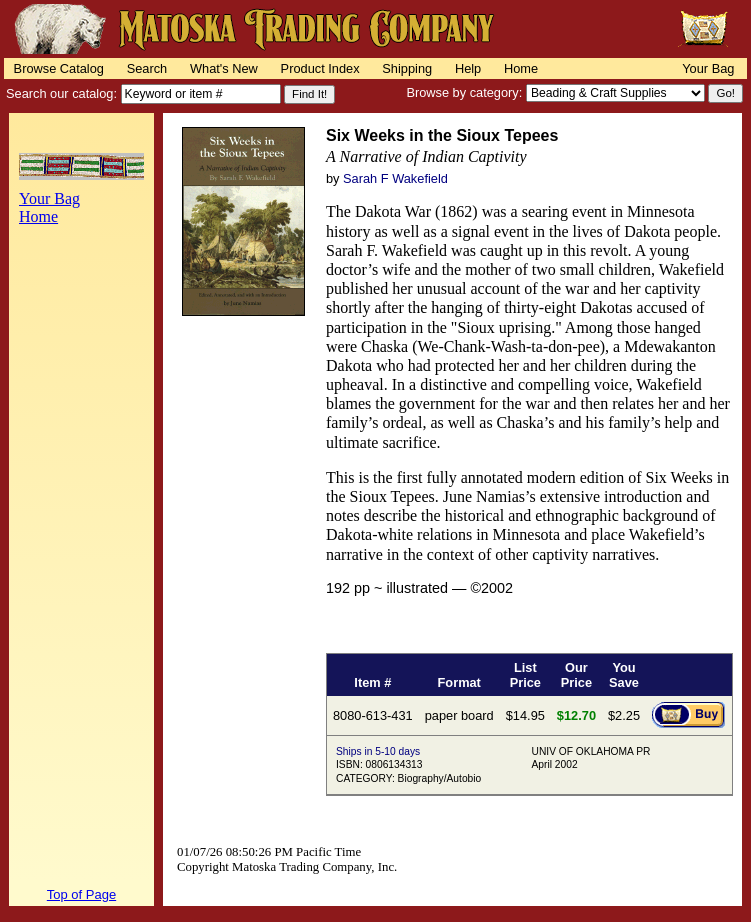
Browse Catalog (59, 68)
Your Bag (708, 68)
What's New (224, 68)
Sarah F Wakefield (395, 178)
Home (521, 68)
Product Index (320, 68)
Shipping (407, 68)
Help (468, 68)
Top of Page (81, 894)
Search (147, 68)
